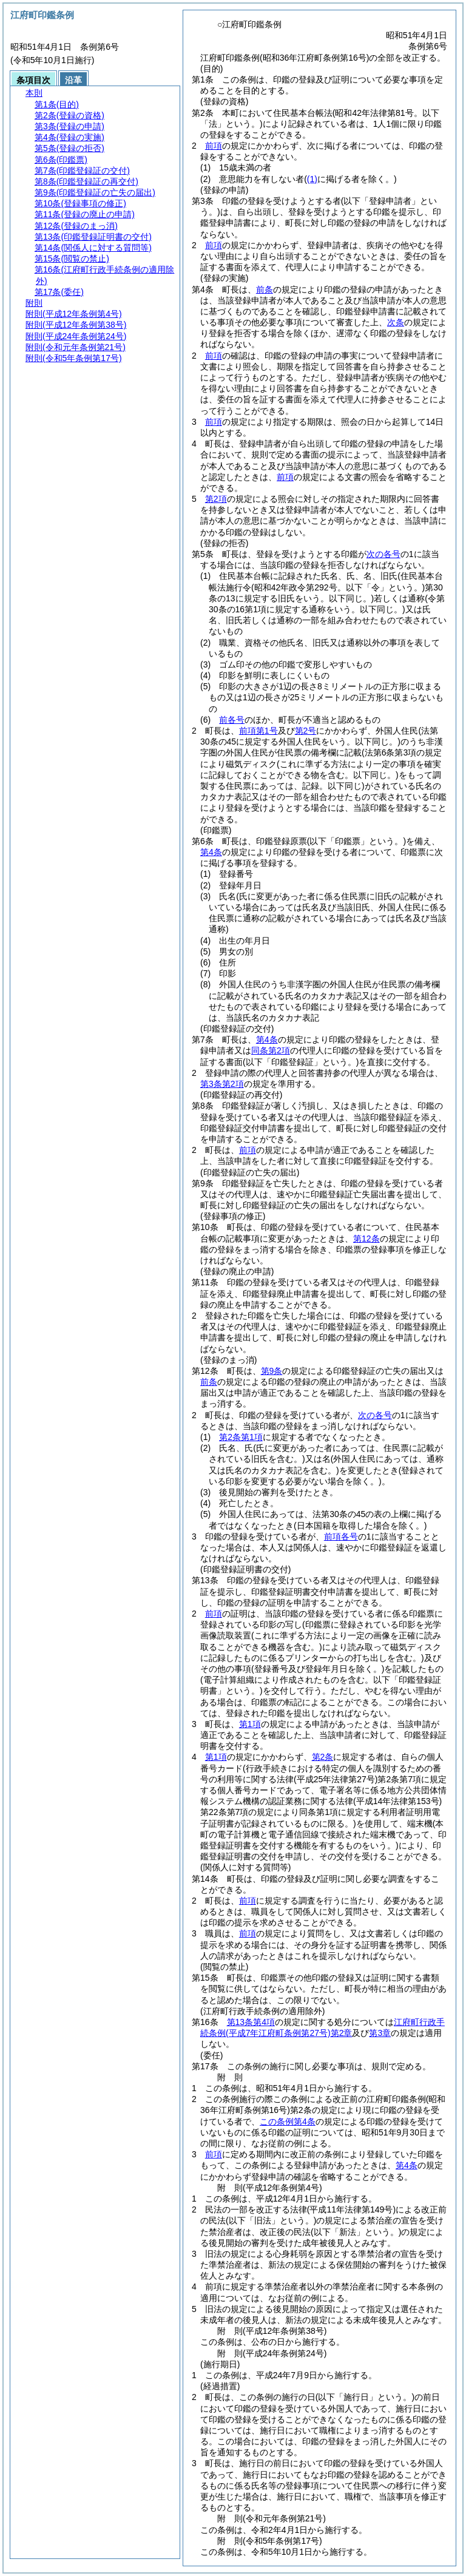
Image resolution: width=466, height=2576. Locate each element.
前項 (213, 145)
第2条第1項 (241, 1437)
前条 (264, 289)
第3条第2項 (222, 1084)
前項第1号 (258, 730)
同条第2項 (270, 1050)
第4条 (211, 852)
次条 (395, 322)
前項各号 (341, 1536)
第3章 (380, 2033)
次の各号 (383, 554)
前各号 (232, 720)
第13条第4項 (251, 2022)
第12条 (366, 1238)
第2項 (216, 499)
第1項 (250, 1724)
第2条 (323, 1757)
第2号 (306, 730)
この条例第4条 (288, 2121)
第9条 (272, 1371)
